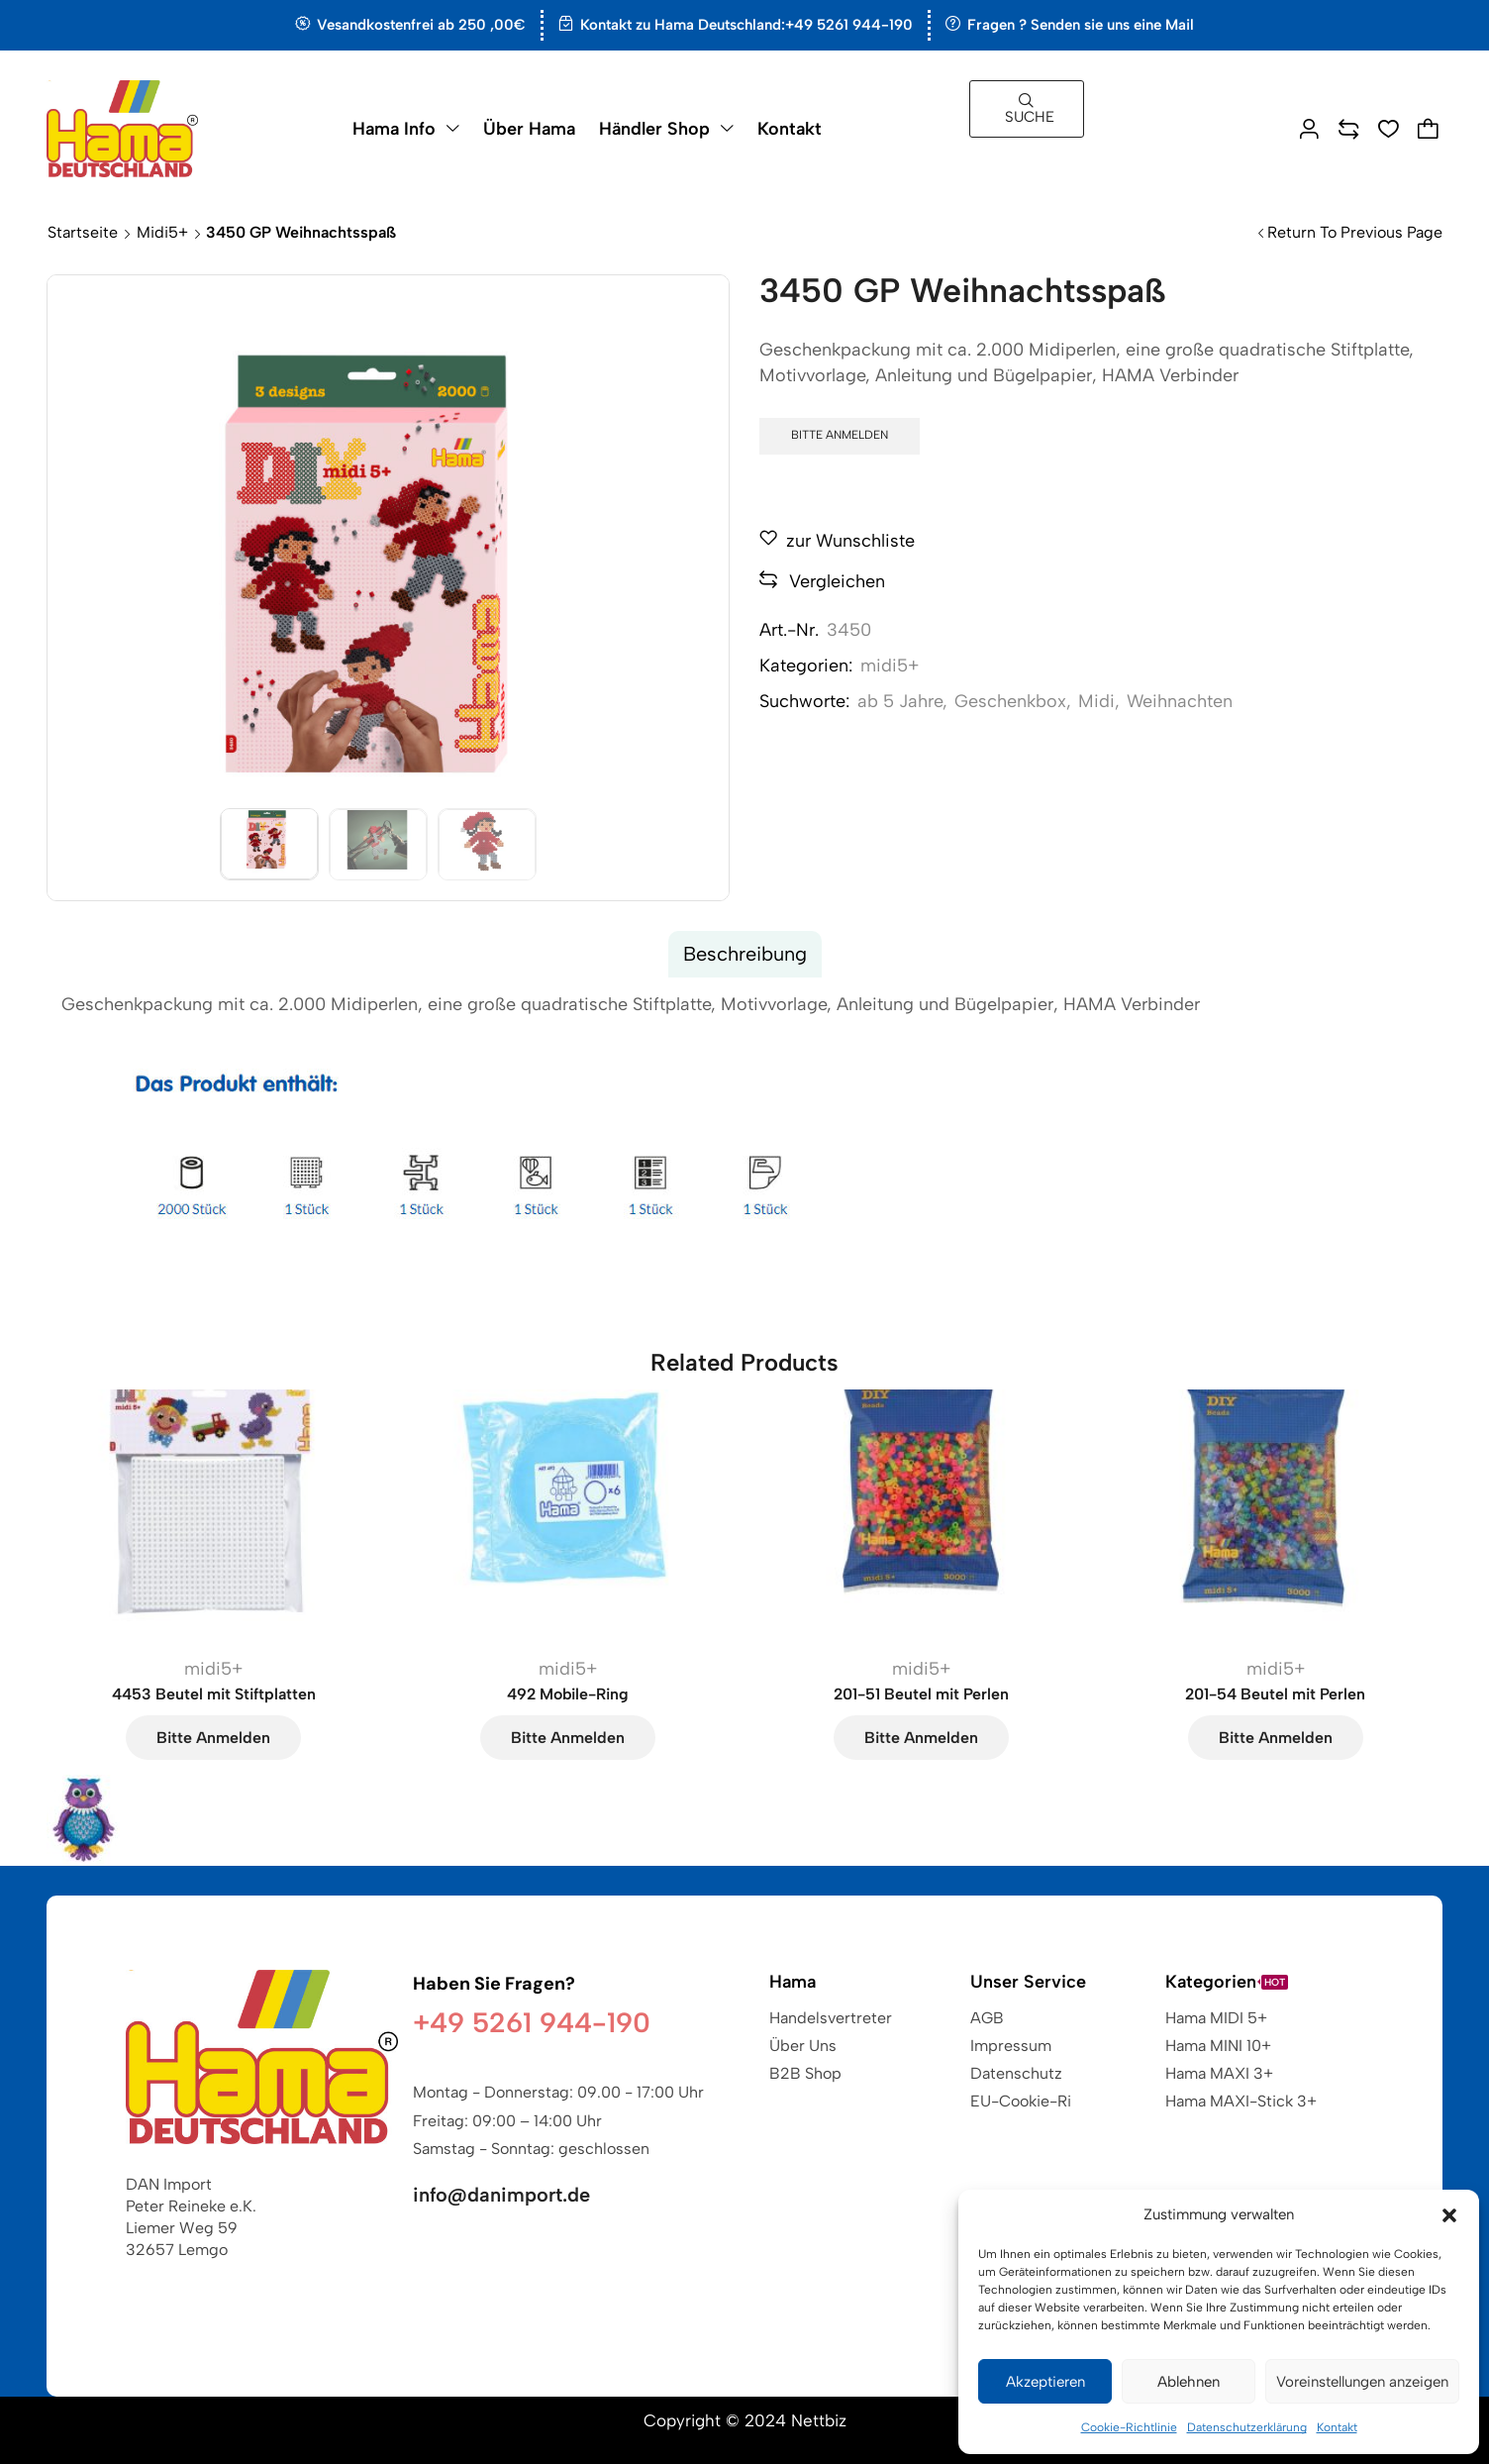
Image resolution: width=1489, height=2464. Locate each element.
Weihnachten (1180, 701)
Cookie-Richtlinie (1129, 2427)
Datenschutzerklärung (1247, 2427)
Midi (1096, 701)
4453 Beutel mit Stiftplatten (214, 1694)
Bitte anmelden (839, 435)
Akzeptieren (1045, 2382)
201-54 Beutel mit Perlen (1275, 1694)
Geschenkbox (1010, 701)
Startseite (83, 232)
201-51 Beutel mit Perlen (921, 1694)
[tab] (745, 954)
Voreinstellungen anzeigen (1362, 2382)
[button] (1449, 2215)
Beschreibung (745, 954)
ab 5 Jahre (900, 701)
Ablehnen (1188, 2382)
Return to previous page (1354, 232)
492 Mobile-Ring (568, 1694)
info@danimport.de (501, 2195)
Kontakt (1337, 2427)
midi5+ (162, 232)
